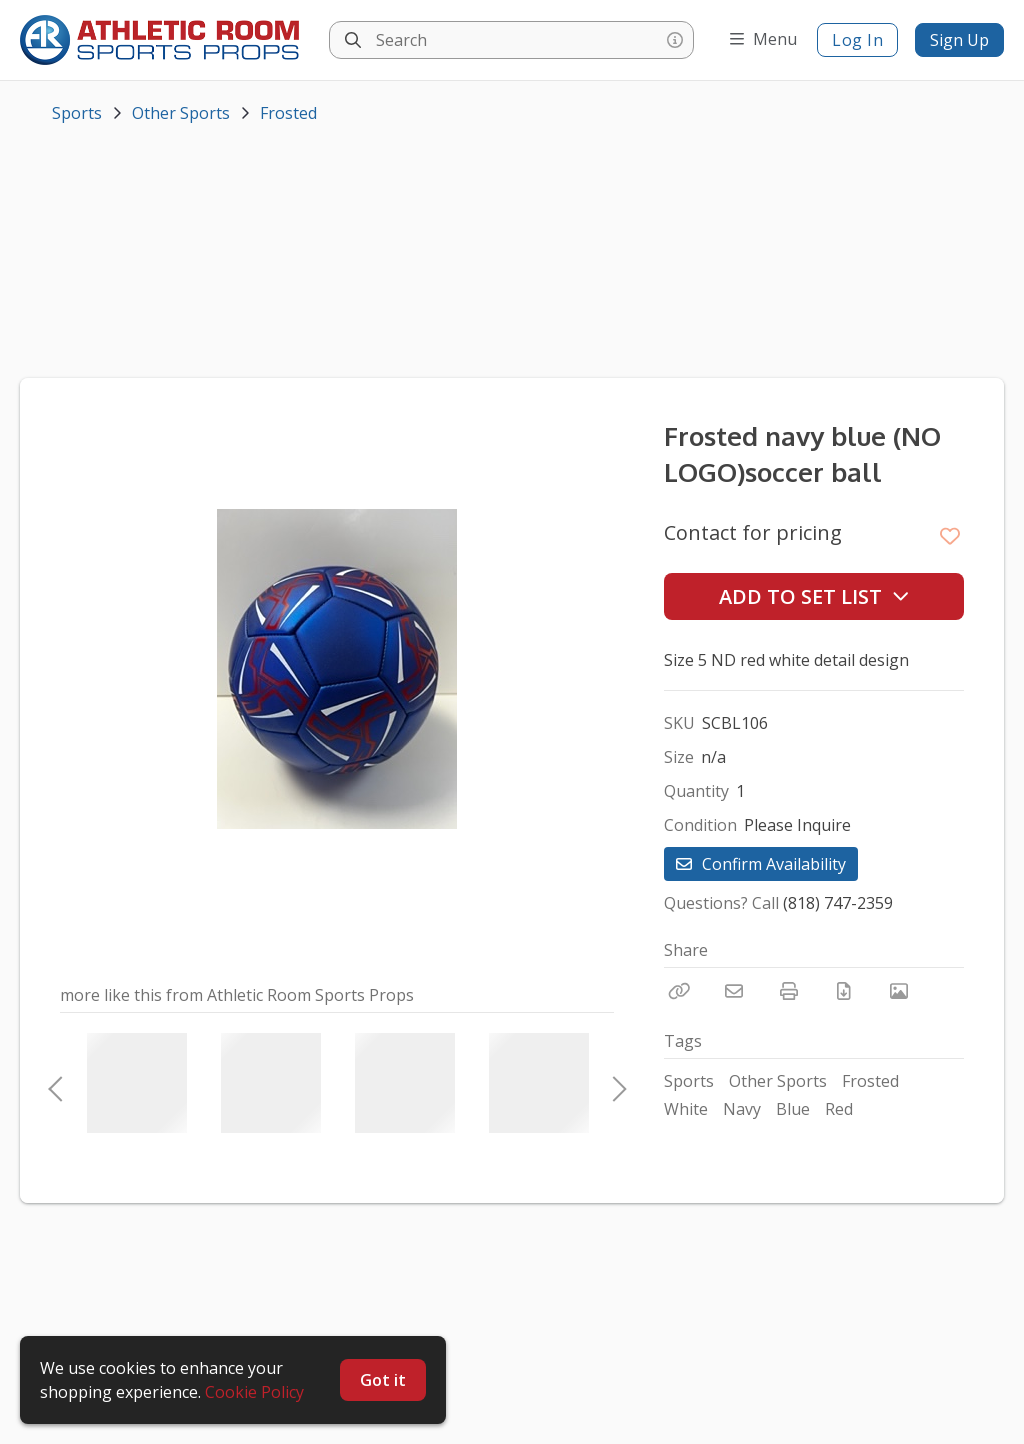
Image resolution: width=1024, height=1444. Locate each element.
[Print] (789, 991)
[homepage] (164, 40)
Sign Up (959, 40)
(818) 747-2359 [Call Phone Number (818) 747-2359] (838, 903)
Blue (793, 1109)
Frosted (288, 113)
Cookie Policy (254, 1392)
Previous (55, 1083)
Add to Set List (814, 596)
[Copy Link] (679, 991)
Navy (742, 1109)
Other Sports (181, 113)
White (686, 1109)
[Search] (353, 40)
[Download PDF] (844, 991)
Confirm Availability (761, 864)
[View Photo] (899, 991)
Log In (857, 40)
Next (614, 1083)
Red (839, 1109)
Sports (77, 113)
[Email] (734, 991)
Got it (383, 1380)
